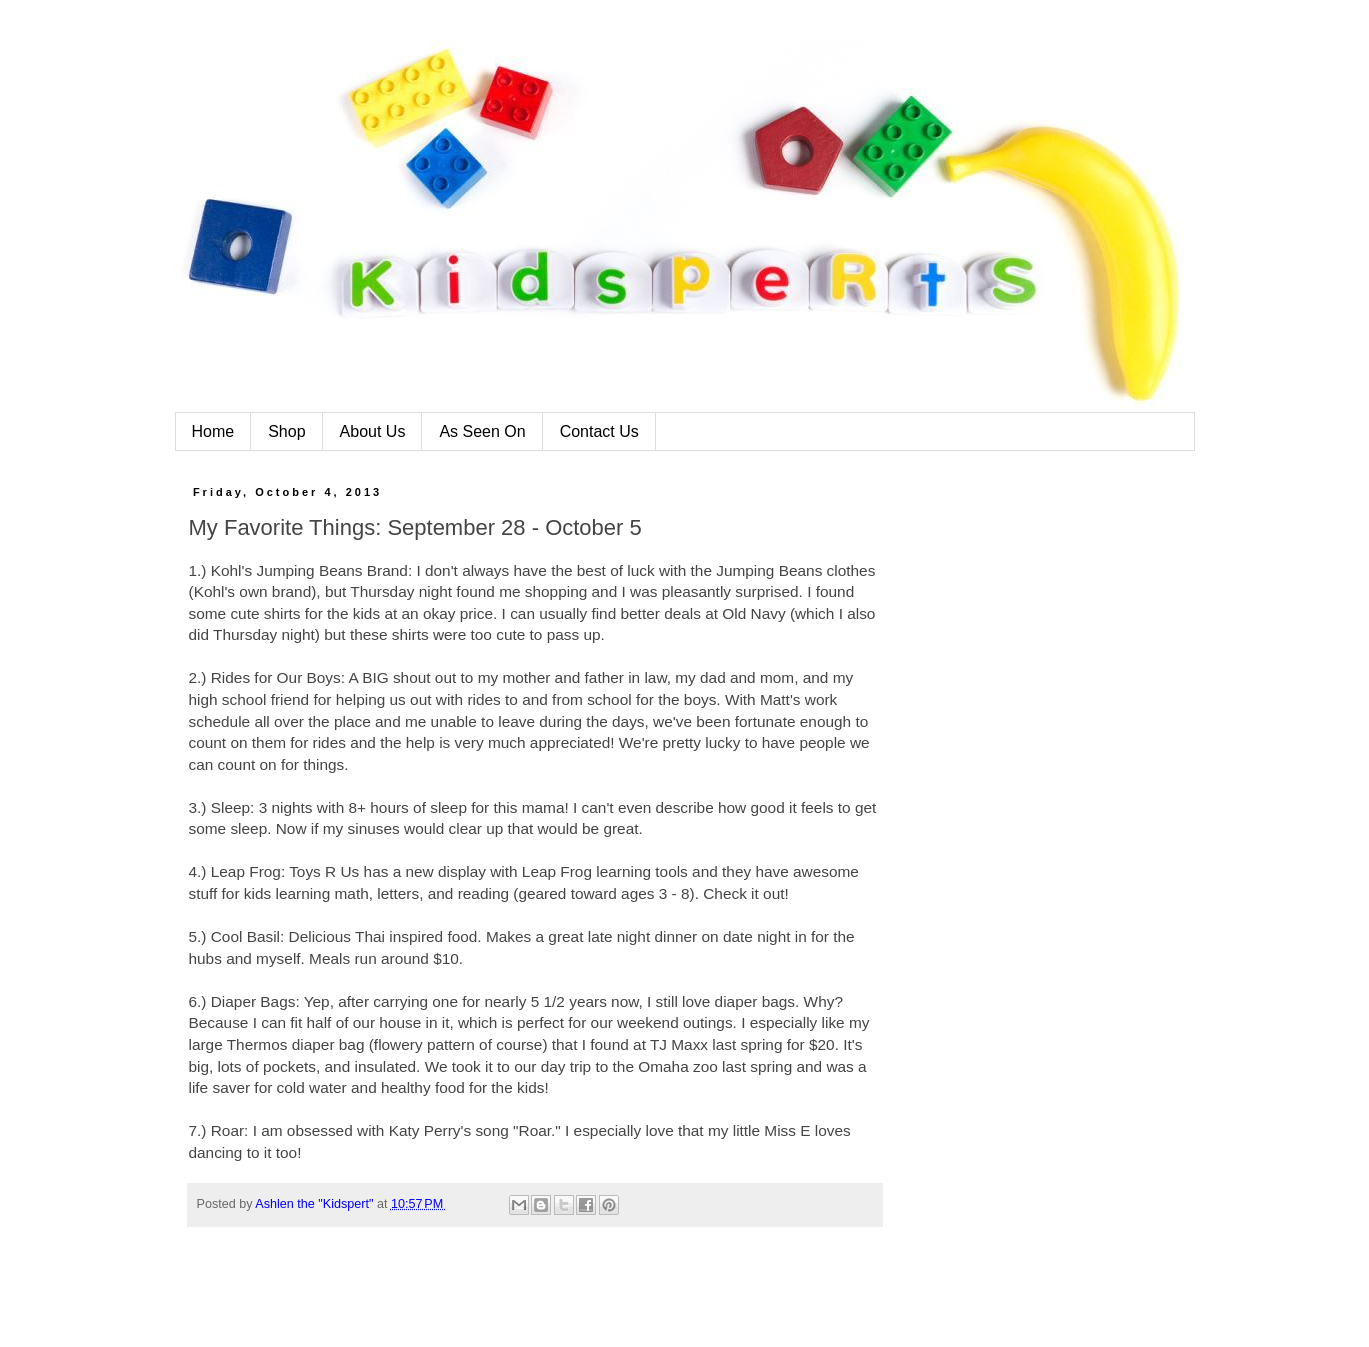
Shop (286, 431)
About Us (373, 431)
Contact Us (599, 431)
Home (213, 431)
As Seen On (482, 431)
